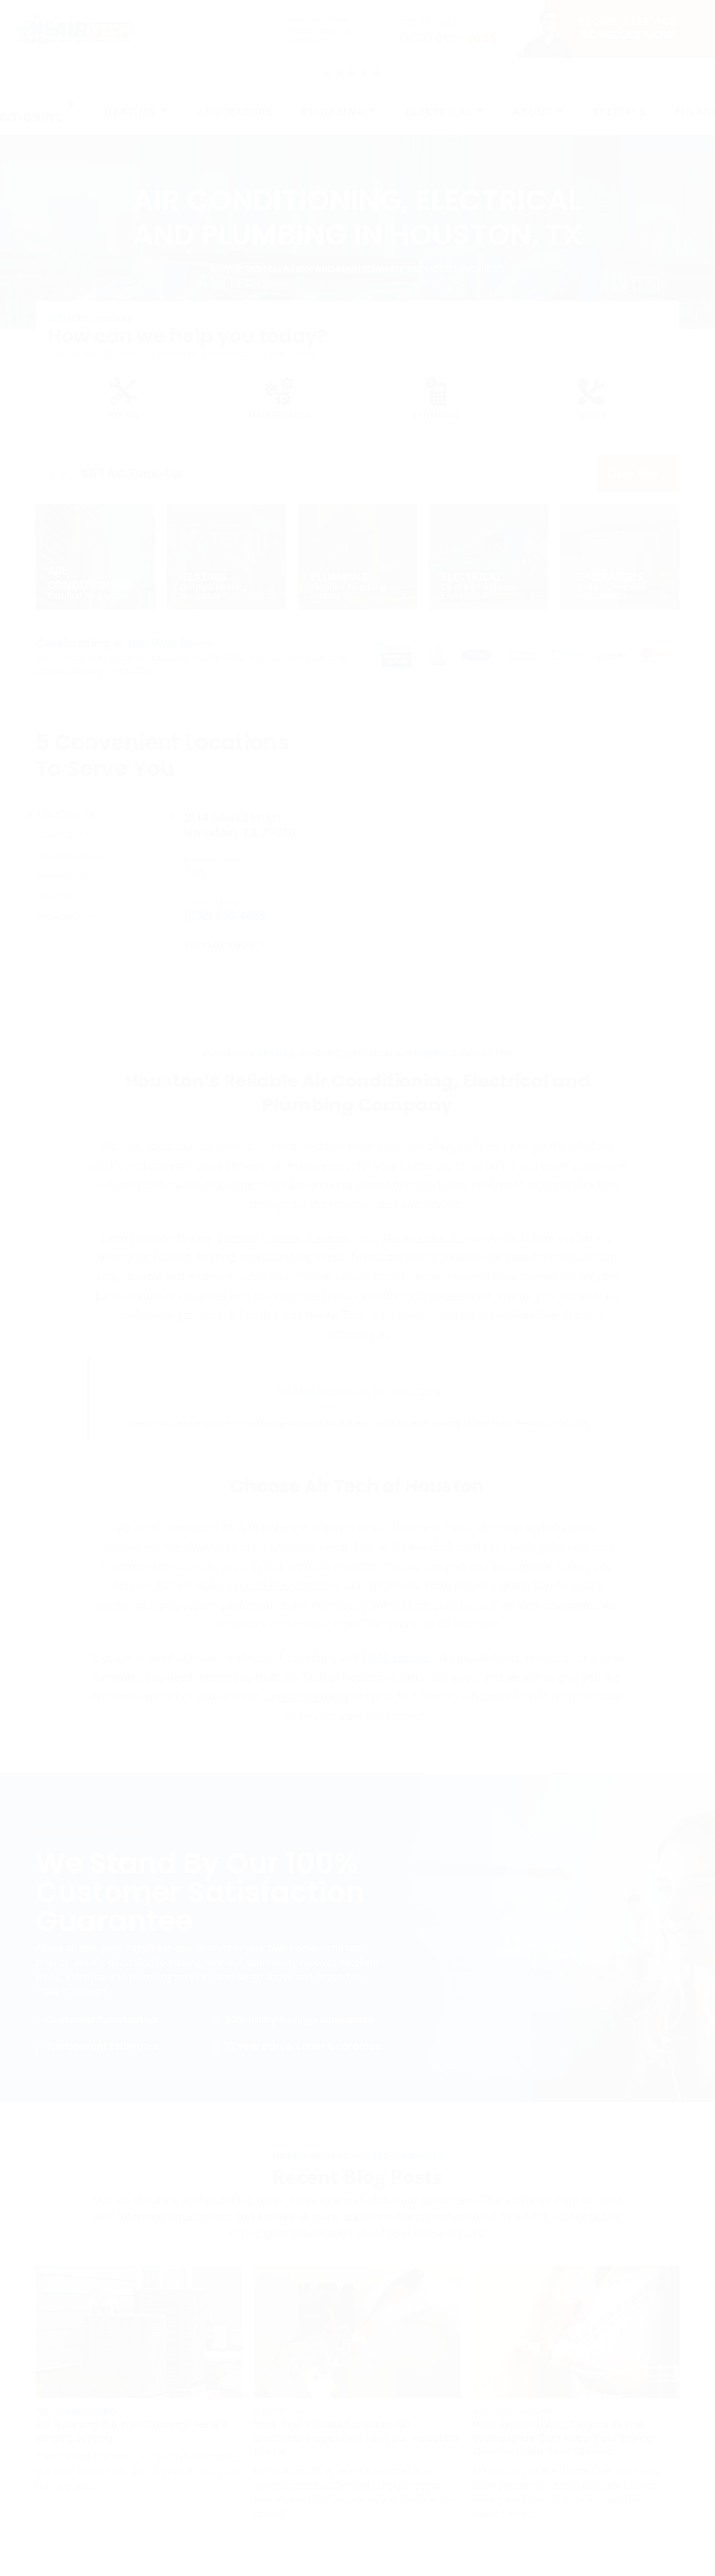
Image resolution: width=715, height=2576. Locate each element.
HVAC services (398, 1666)
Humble (238, 1246)
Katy (201, 1246)
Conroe (282, 1246)
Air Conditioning (76, 2420)
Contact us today (306, 1704)
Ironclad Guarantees (276, 1593)
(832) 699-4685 (225, 923)
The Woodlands (421, 1246)
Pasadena (332, 1246)
